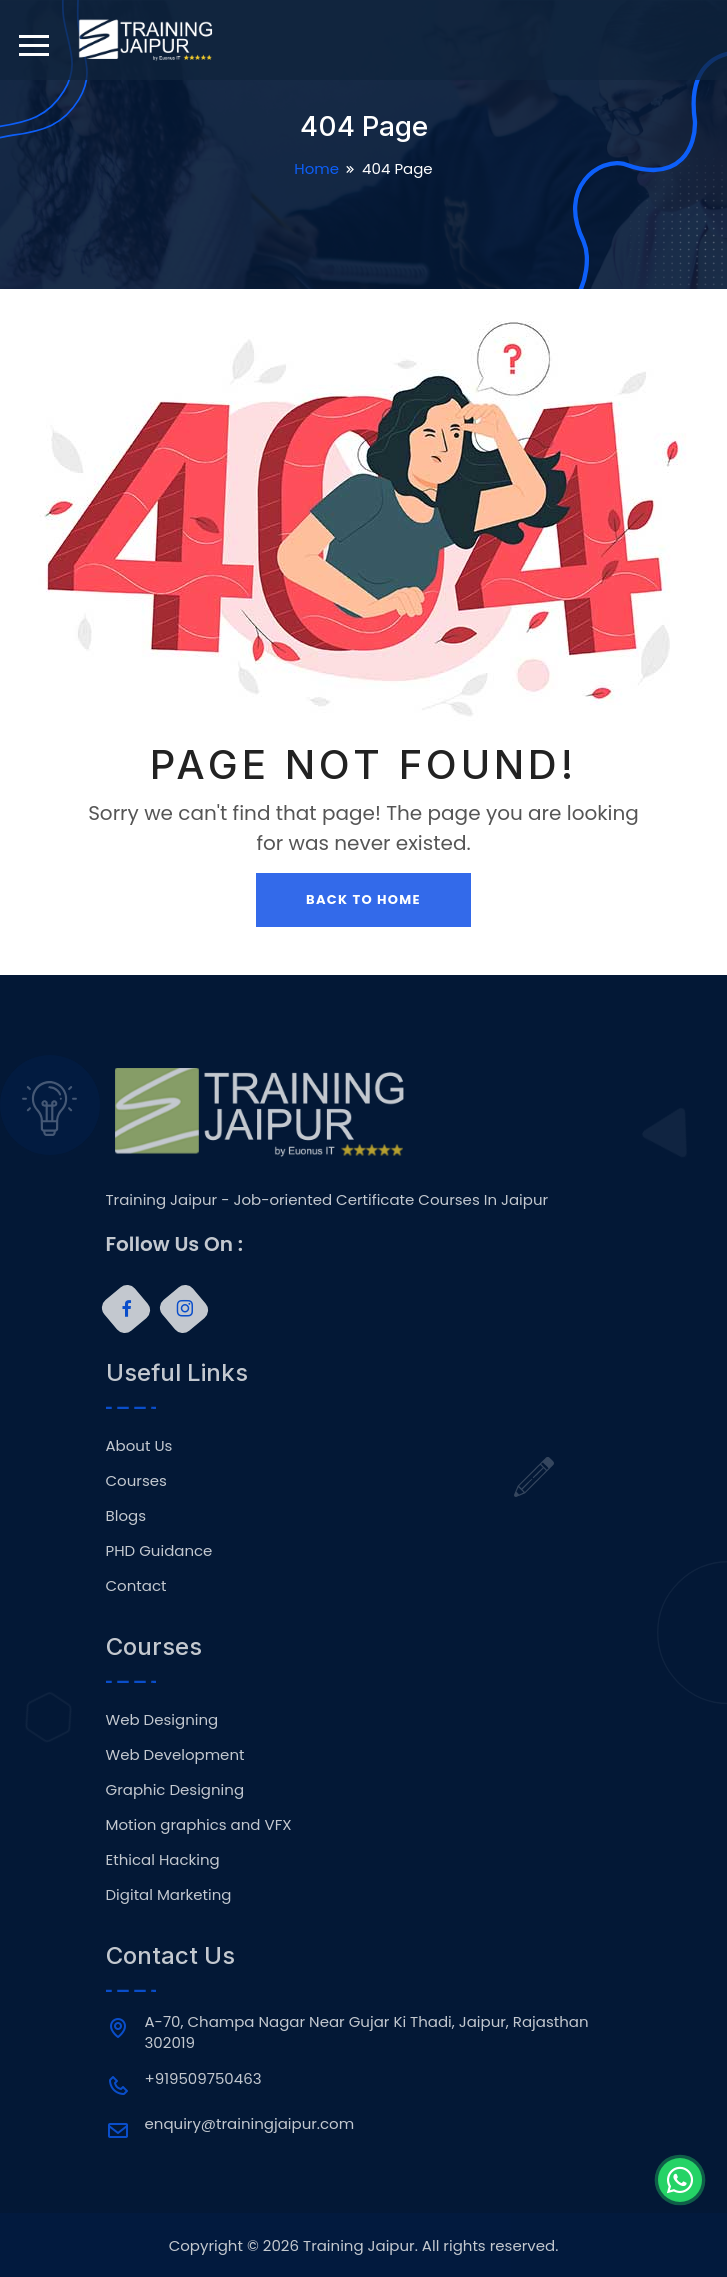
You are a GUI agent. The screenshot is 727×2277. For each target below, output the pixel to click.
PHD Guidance (159, 1550)
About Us (139, 1445)
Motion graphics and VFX (199, 1824)
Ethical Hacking (163, 1859)
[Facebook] (125, 1309)
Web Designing (162, 1719)
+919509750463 (203, 2078)
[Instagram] (183, 1309)
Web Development (175, 1754)
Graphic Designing (175, 1789)
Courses (136, 1480)
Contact (136, 1585)
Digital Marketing (169, 1894)
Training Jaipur (359, 2245)
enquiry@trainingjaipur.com (250, 2123)
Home (316, 168)
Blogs (126, 1515)
